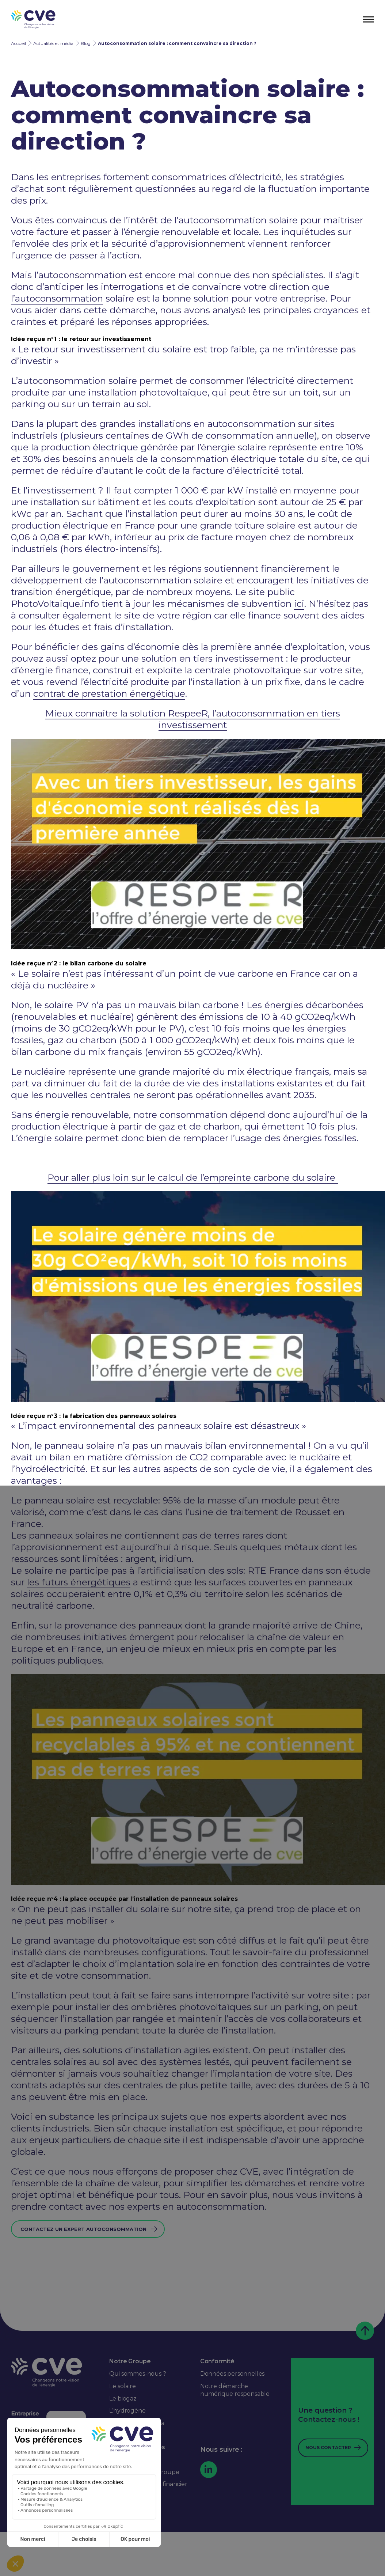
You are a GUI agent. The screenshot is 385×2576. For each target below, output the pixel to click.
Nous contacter (328, 2447)
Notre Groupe (129, 2361)
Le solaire (122, 2386)
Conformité (217, 2361)
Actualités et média (53, 43)
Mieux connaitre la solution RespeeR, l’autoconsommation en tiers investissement (192, 719)
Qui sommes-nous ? (137, 2373)
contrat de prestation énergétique (109, 693)
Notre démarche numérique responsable (235, 2390)
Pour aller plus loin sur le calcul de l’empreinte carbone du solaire (192, 1177)
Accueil (18, 43)
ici (299, 603)
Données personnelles (232, 2373)
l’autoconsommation (57, 298)
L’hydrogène (127, 2410)
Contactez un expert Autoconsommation (83, 2229)
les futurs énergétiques (78, 1582)
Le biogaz (122, 2398)
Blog (86, 43)
